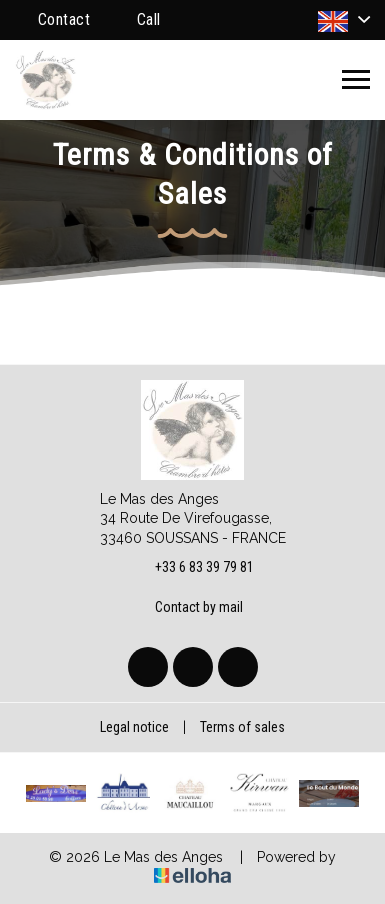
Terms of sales (242, 727)
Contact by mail (187, 607)
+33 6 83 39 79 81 (193, 568)
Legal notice (134, 727)
